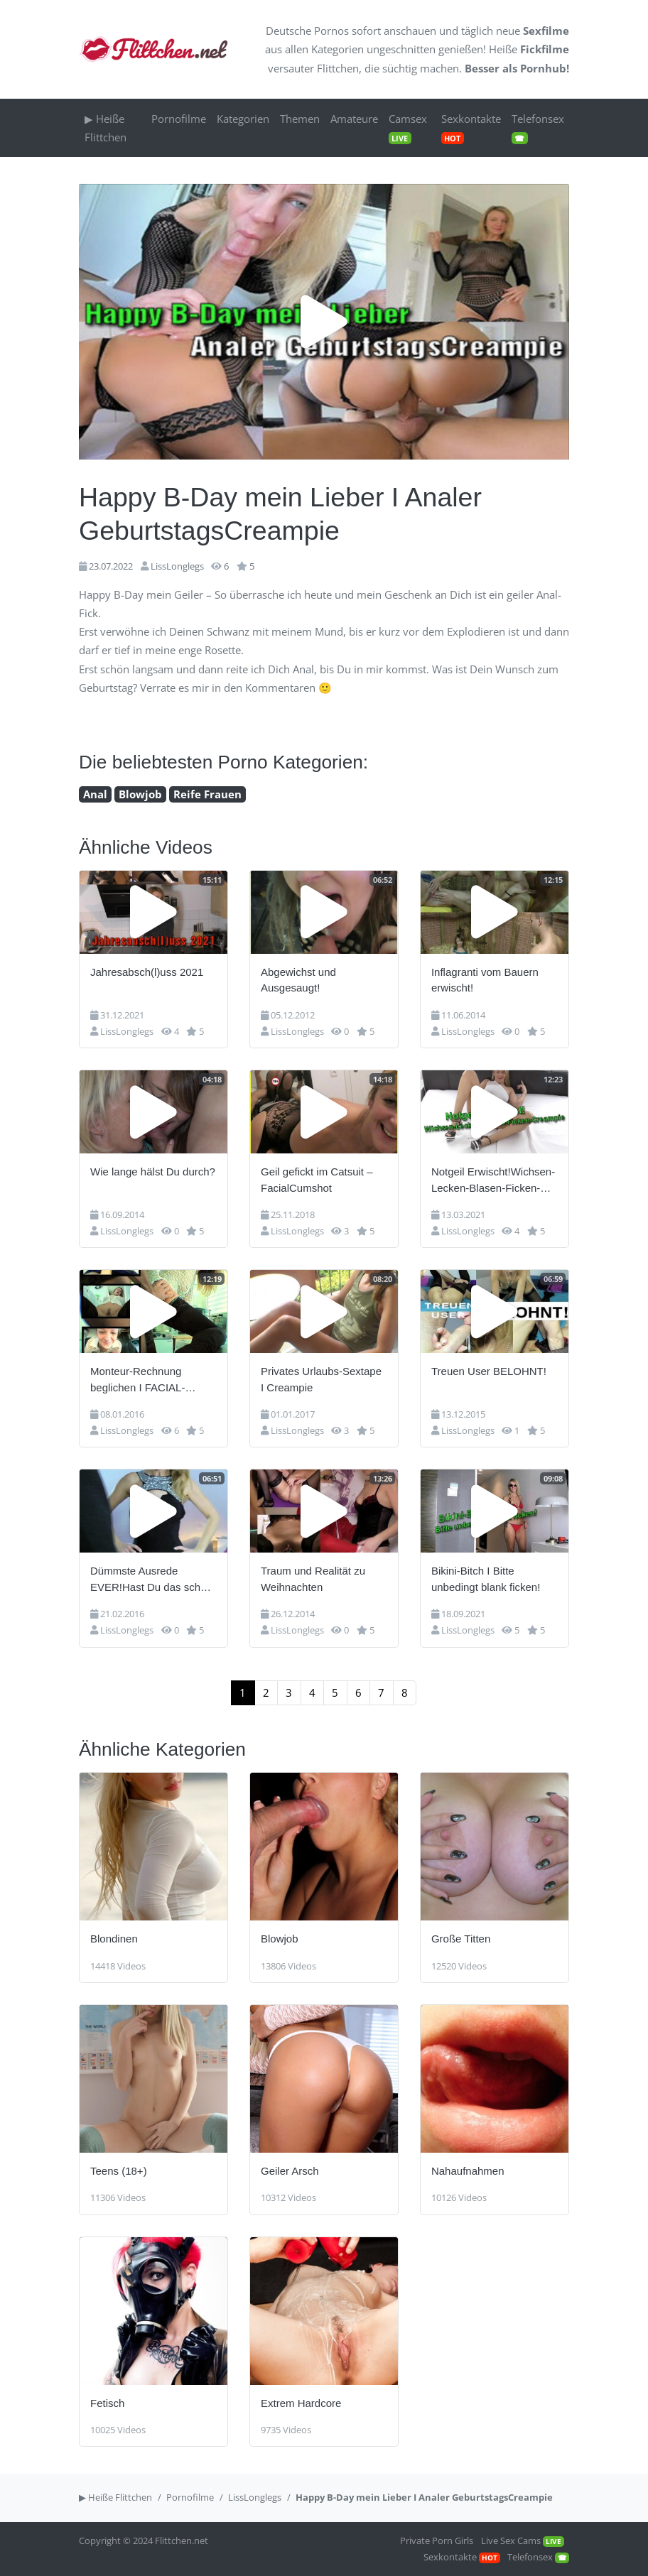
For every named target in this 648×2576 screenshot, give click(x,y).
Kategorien (337, 49)
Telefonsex (538, 128)
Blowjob (140, 794)
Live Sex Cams (522, 2540)
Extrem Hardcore (301, 2403)
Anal (95, 794)
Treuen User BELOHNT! (488, 1371)
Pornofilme (178, 119)
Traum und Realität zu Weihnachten (313, 1579)
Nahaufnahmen (467, 2171)
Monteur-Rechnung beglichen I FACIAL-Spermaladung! (137, 1380)
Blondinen (114, 1939)
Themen (300, 119)
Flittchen (338, 68)
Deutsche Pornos (307, 30)
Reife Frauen (207, 794)
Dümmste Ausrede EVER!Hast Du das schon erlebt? (151, 1580)
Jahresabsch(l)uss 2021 (146, 972)
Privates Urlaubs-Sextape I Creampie (321, 1379)
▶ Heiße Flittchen (105, 128)
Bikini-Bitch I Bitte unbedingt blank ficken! (485, 1579)
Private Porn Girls (436, 2540)
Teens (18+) (118, 2171)
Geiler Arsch (290, 2171)
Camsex (408, 128)
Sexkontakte (471, 128)
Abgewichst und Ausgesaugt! (298, 980)
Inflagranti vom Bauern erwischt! (485, 980)
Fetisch (107, 2403)
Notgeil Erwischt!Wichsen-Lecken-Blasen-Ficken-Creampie (493, 1180)
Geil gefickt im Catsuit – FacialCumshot (317, 1179)
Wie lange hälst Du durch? (152, 1171)
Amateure (354, 119)
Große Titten (460, 1939)
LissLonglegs (177, 566)
